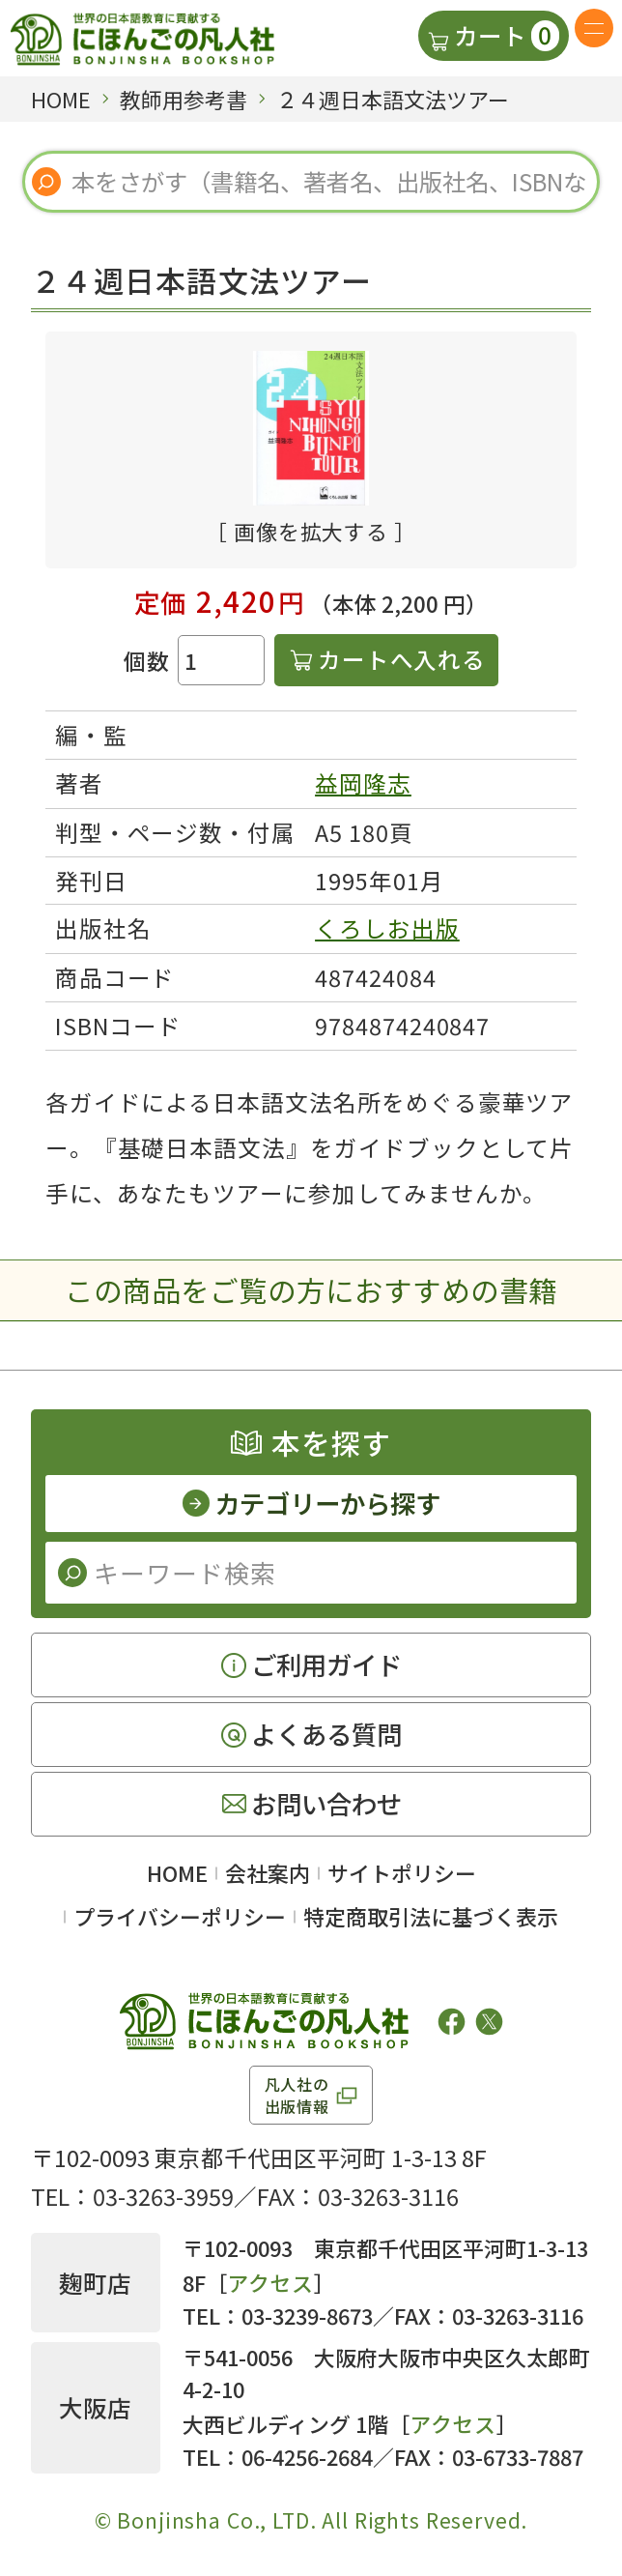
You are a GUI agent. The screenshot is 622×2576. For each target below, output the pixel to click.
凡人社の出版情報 (297, 2094)
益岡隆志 (363, 783)
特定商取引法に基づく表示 (430, 1916)
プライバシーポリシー (179, 1916)
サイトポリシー (401, 1873)
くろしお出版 (387, 928)
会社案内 (267, 1873)
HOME (177, 1873)
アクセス (271, 2283)
